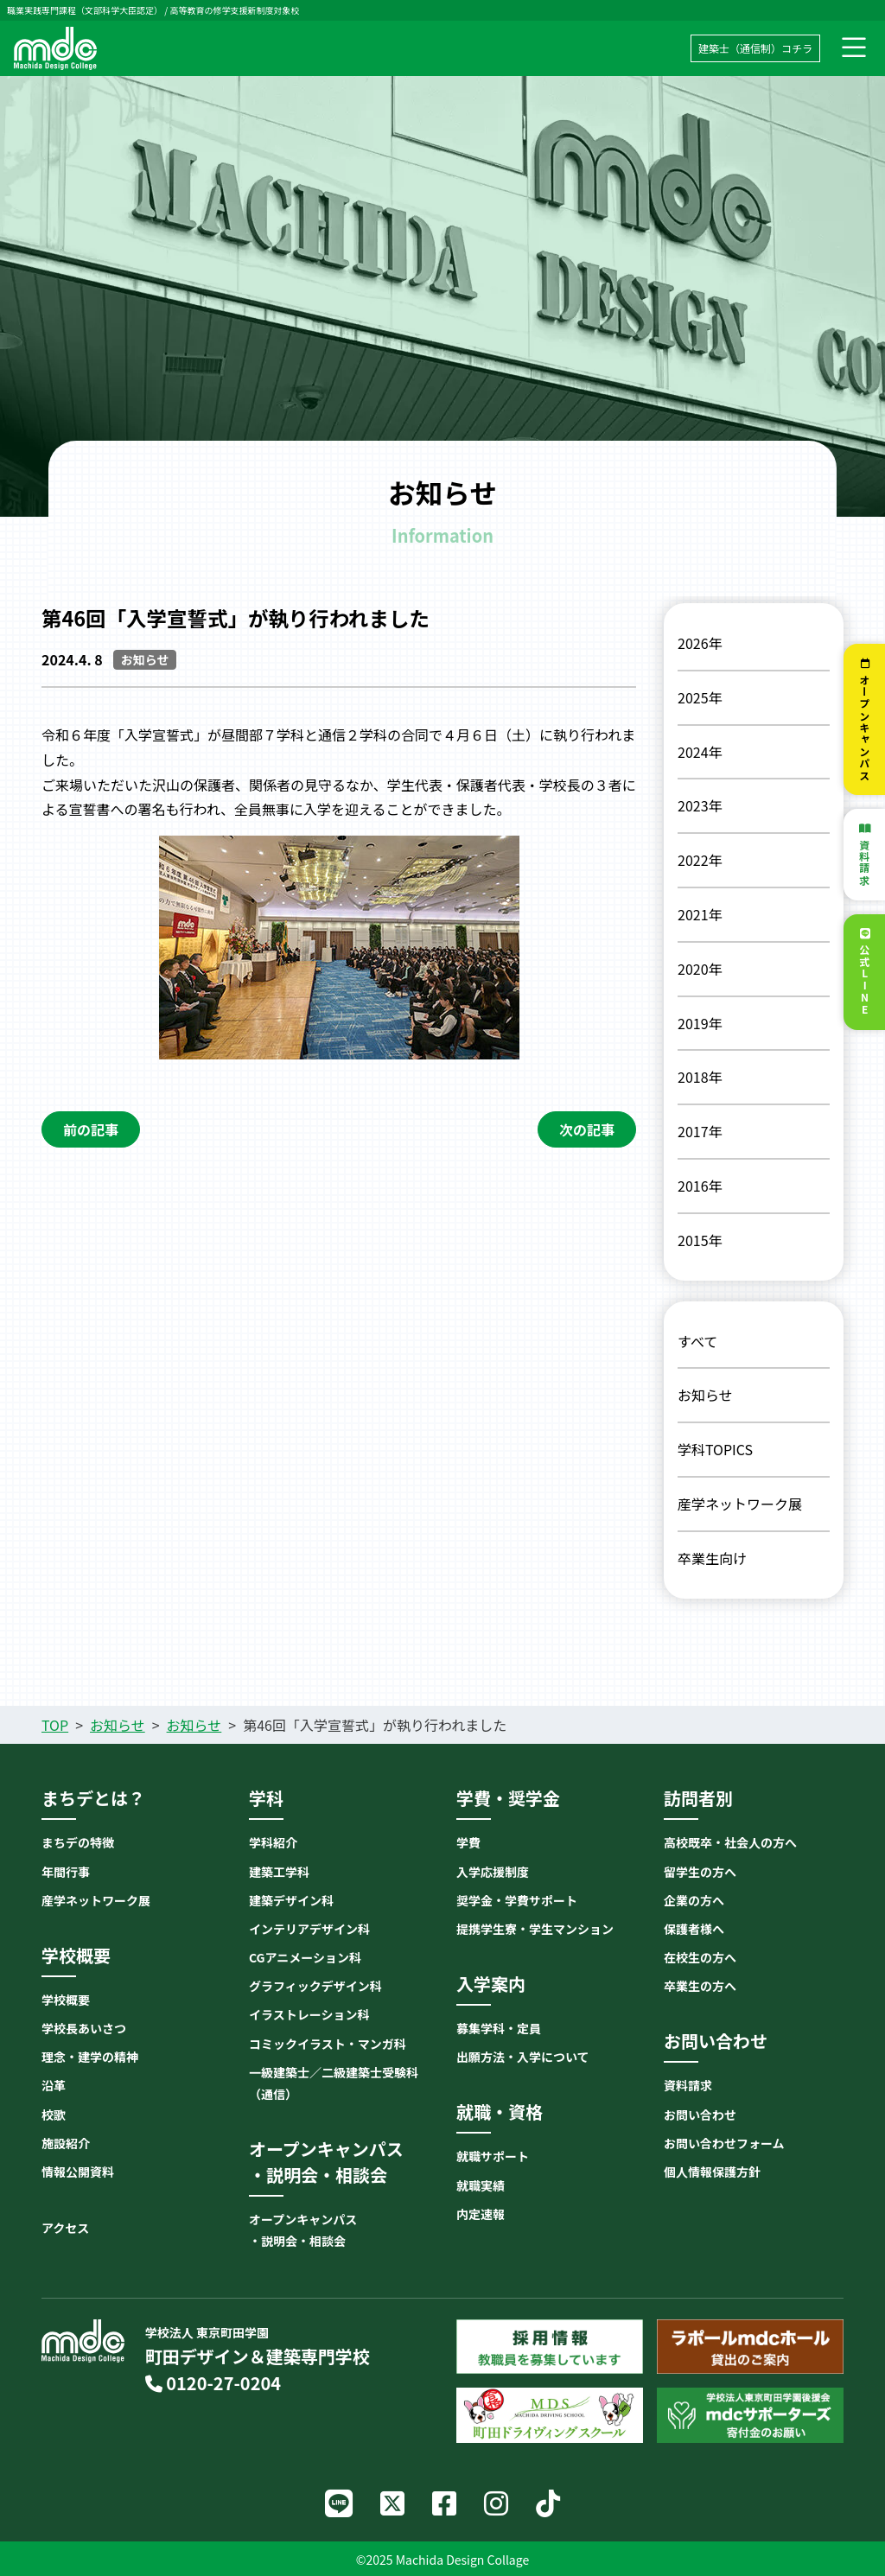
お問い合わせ (700, 2114)
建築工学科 (279, 1871)
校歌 (53, 2114)
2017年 (700, 1131)
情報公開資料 (77, 2171)
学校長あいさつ (83, 2028)
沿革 (53, 2085)
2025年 (700, 697)
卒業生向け (712, 1558)
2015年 (700, 1240)
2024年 (700, 751)
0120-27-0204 (213, 2382)
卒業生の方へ (700, 1985)
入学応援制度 (492, 1871)
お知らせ (705, 1394)
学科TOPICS (715, 1449)
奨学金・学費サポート (516, 1900)
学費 (468, 1842)
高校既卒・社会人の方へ (730, 1842)
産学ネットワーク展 (740, 1503)
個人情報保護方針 (712, 2171)
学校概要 (65, 1999)
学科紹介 (273, 1842)
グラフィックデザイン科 (315, 1985)
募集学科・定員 (498, 2028)
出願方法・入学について (522, 2056)
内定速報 (480, 2214)
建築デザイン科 (291, 1900)
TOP (54, 1724)
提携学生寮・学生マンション (535, 1928)
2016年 (700, 1185)
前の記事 (90, 1129)
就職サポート (492, 2156)
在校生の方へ (700, 1957)
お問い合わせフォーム (724, 2143)
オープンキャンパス (864, 727)
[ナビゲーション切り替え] (854, 48)
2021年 (700, 914)
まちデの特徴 (77, 1842)
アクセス (65, 2227)
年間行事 (65, 1871)
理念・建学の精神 (89, 2056)
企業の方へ (694, 1900)
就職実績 (480, 2185)
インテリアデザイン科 (309, 1928)
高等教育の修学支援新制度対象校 (234, 9)
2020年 (700, 968)
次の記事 (586, 1129)
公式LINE (864, 980)
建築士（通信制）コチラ (755, 48)
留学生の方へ (700, 1871)
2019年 (700, 1023)
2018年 (700, 1076)
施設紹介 (65, 2143)
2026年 (700, 643)
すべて (697, 1341)
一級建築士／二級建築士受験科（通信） (333, 2083)
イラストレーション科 (309, 2014)
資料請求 (864, 863)
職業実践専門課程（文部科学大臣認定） (84, 9)
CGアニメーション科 (305, 1957)
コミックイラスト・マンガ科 (327, 2043)
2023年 (700, 805)
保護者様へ (694, 1928)
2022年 (700, 859)
